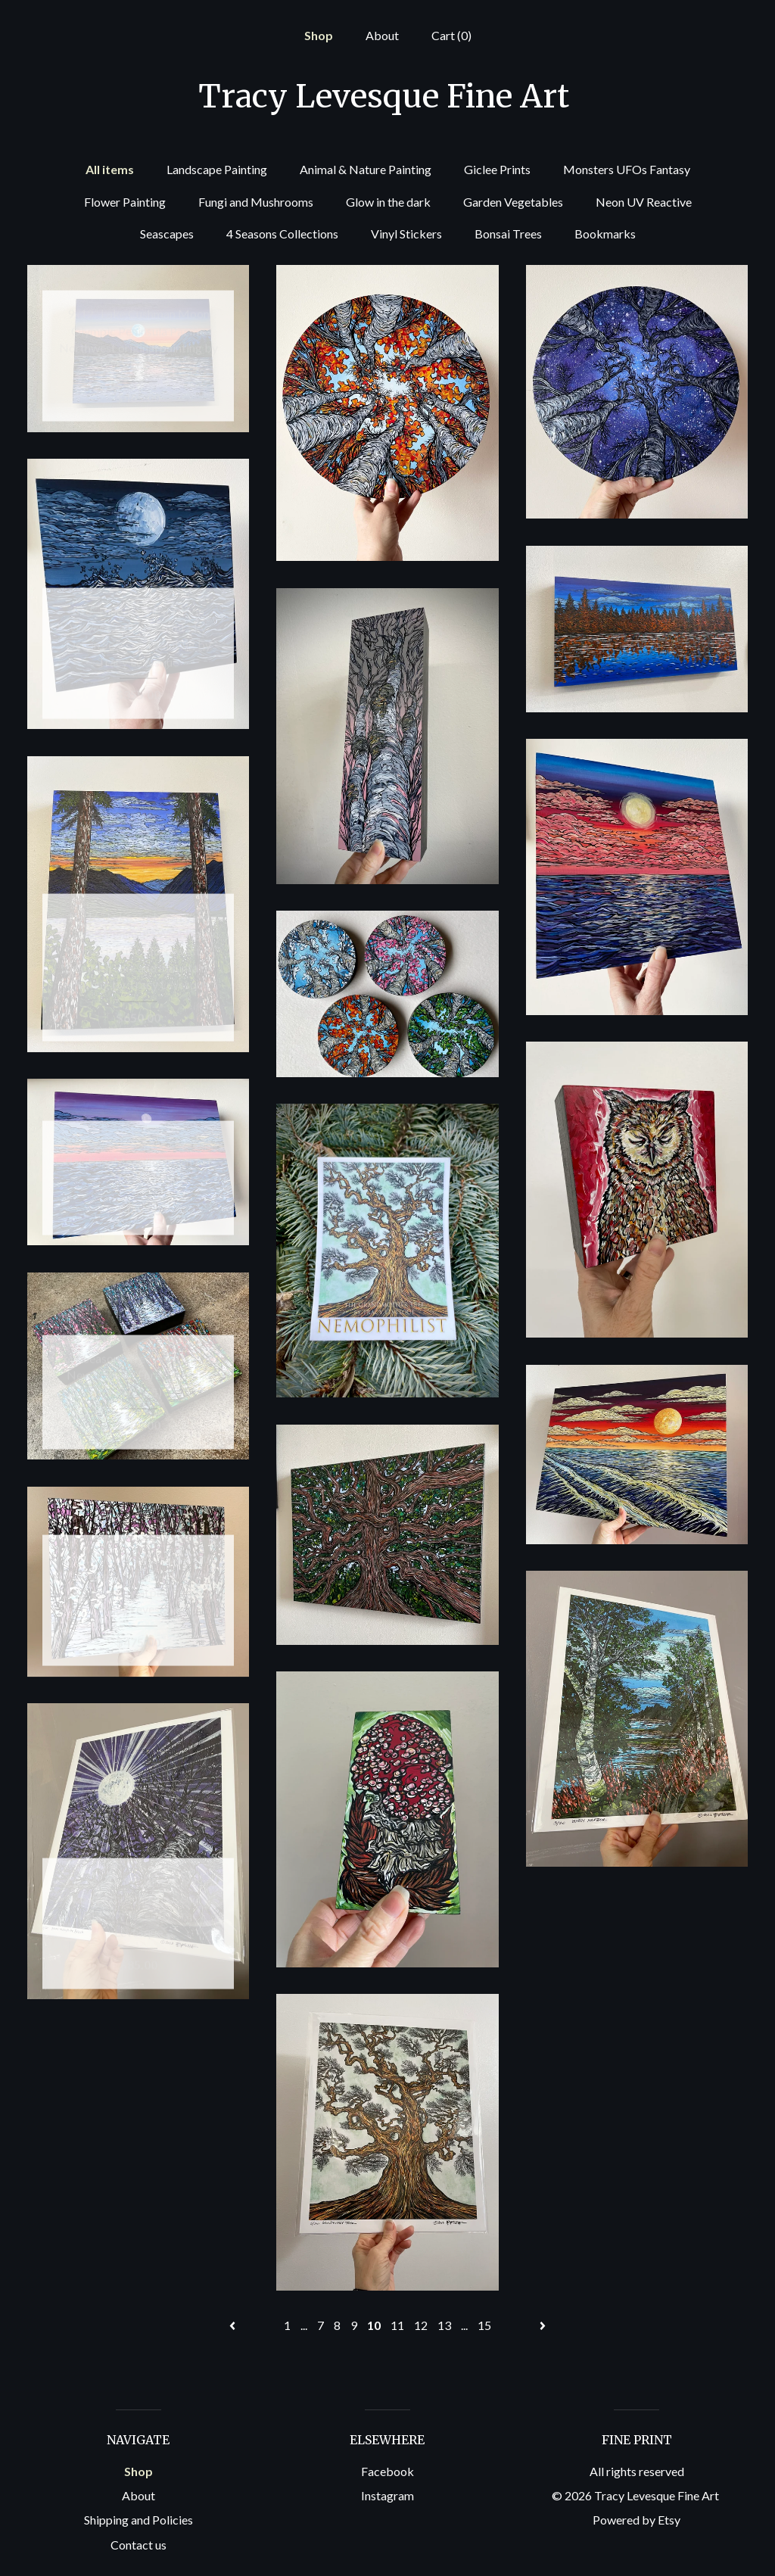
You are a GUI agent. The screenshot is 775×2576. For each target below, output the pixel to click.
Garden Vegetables (513, 202)
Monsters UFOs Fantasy (626, 169)
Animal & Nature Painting (365, 169)
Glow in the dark (388, 202)
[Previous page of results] (233, 2325)
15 (484, 2325)
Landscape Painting (217, 169)
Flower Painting (125, 202)
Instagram (387, 2495)
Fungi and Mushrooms (255, 202)
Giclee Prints (497, 169)
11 (397, 2325)
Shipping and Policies (138, 2519)
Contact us (138, 2544)
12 (421, 2325)
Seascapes (167, 233)
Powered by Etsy (636, 2519)
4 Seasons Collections (282, 233)
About (382, 35)
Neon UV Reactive (644, 202)
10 (374, 2325)
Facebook (387, 2471)
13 (444, 2325)
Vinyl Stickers (406, 233)
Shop (318, 35)
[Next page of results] (542, 2325)
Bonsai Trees (508, 233)
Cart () (451, 35)
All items (110, 169)
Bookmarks (605, 233)
